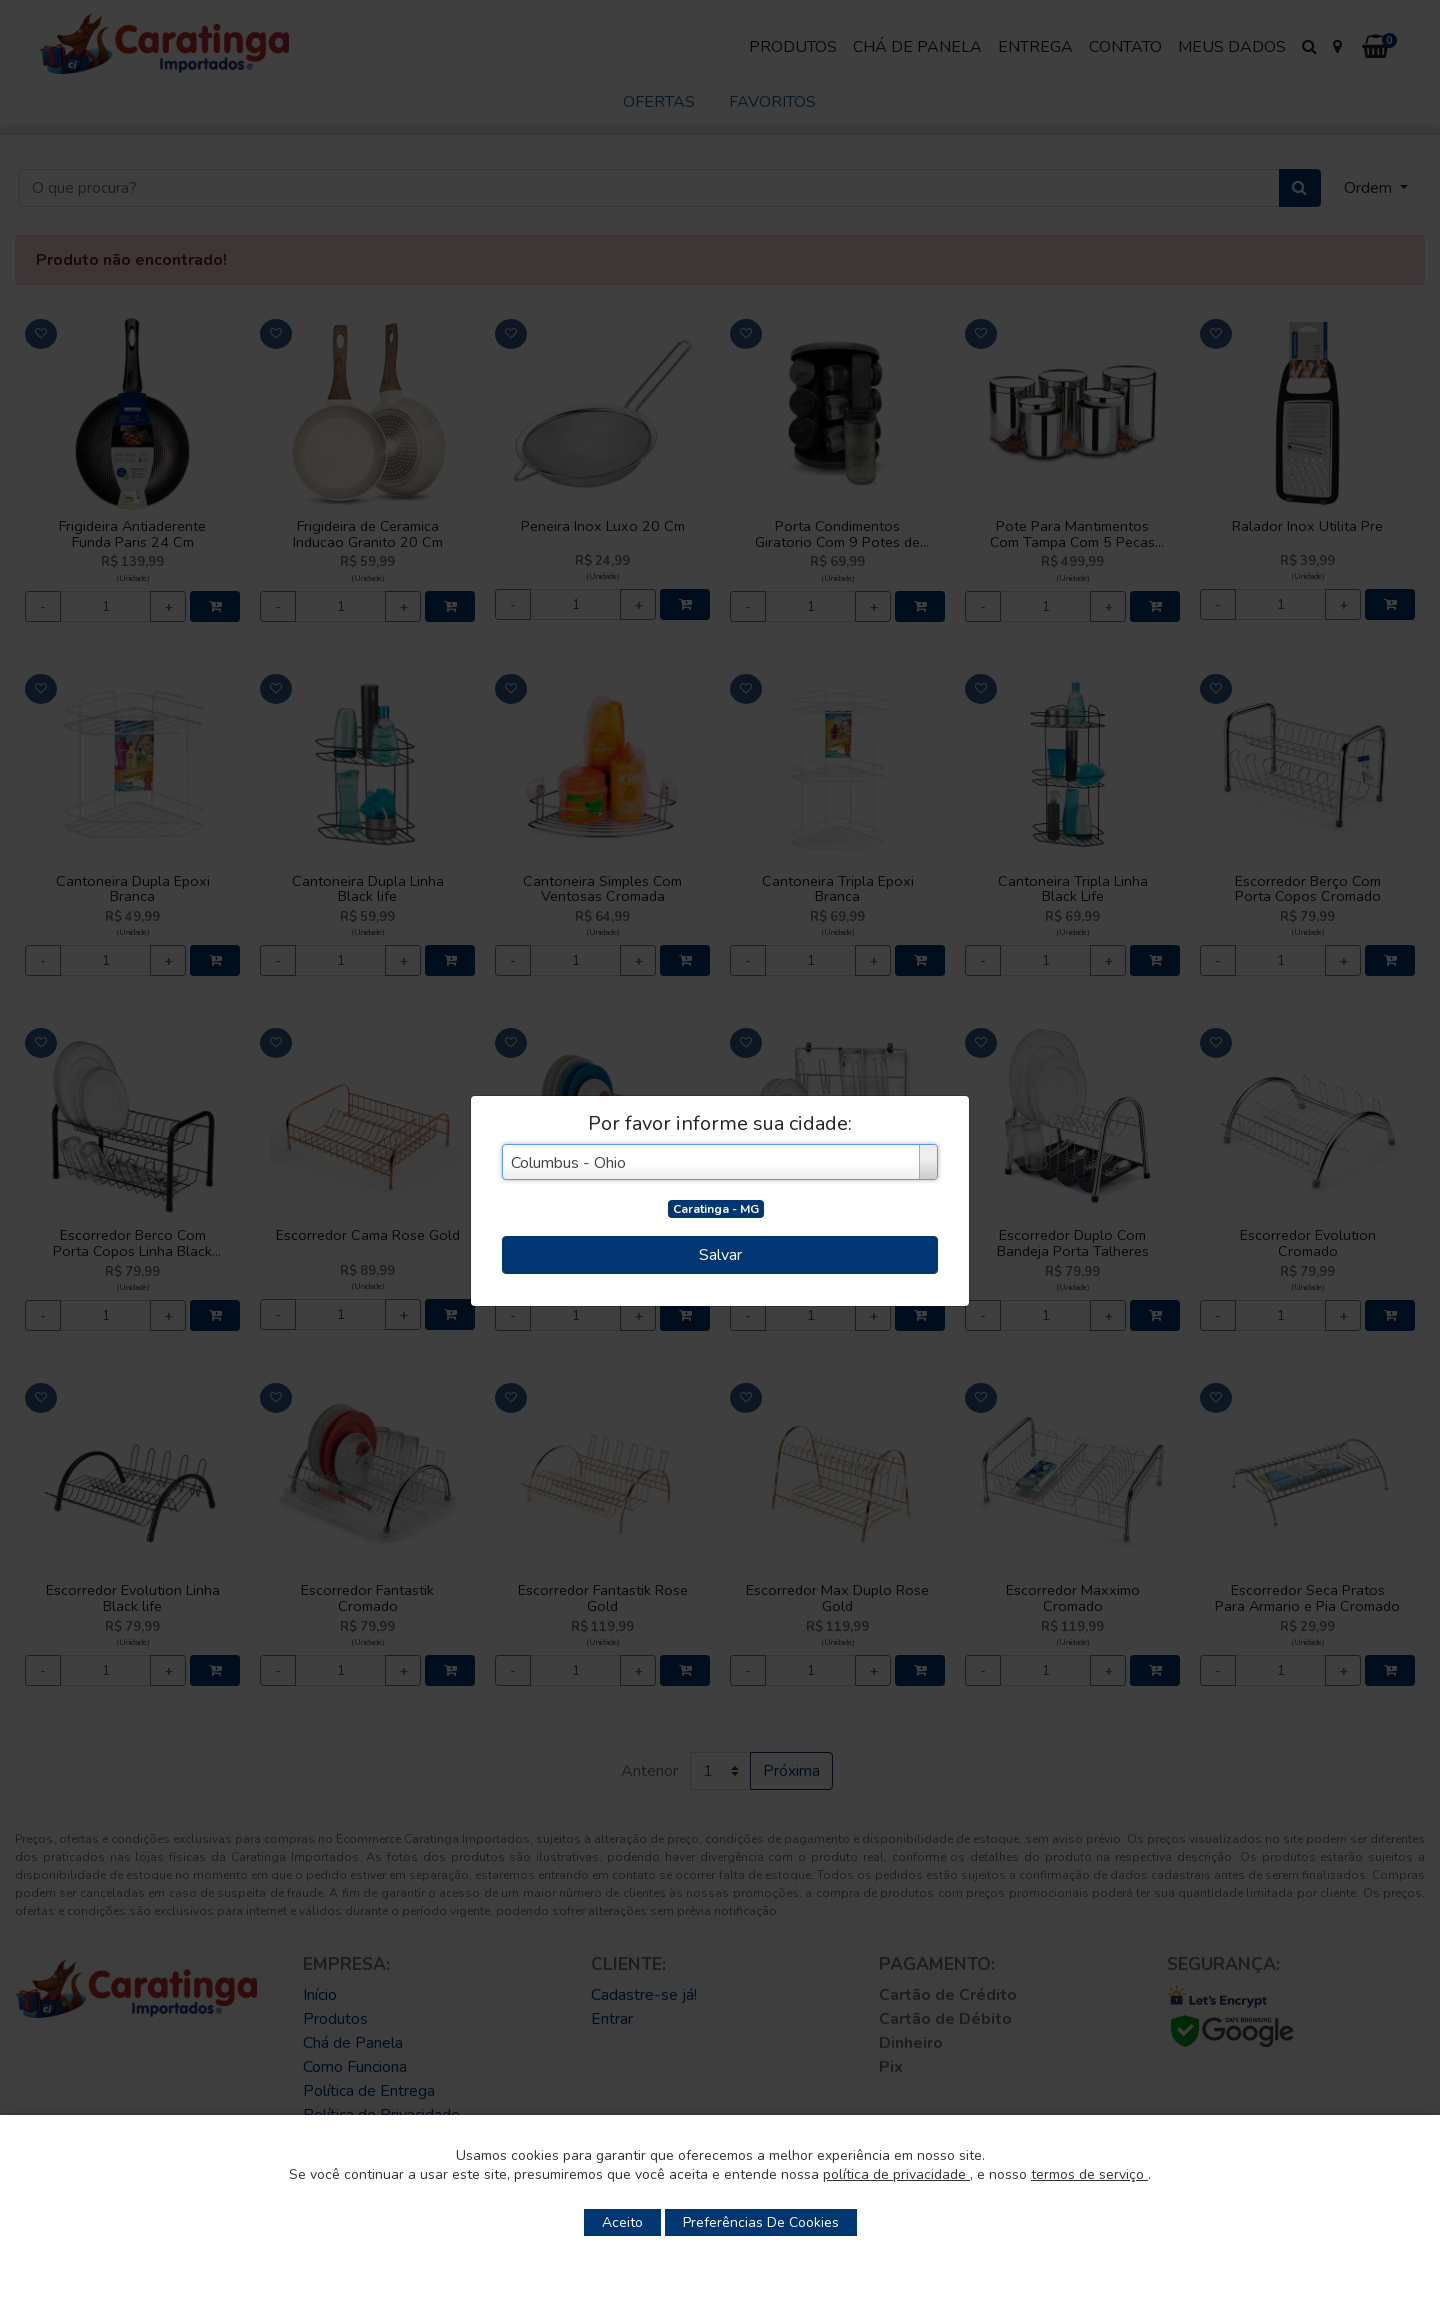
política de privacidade (896, 2174)
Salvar (720, 1255)
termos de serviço (1089, 2174)
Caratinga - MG (716, 1209)
